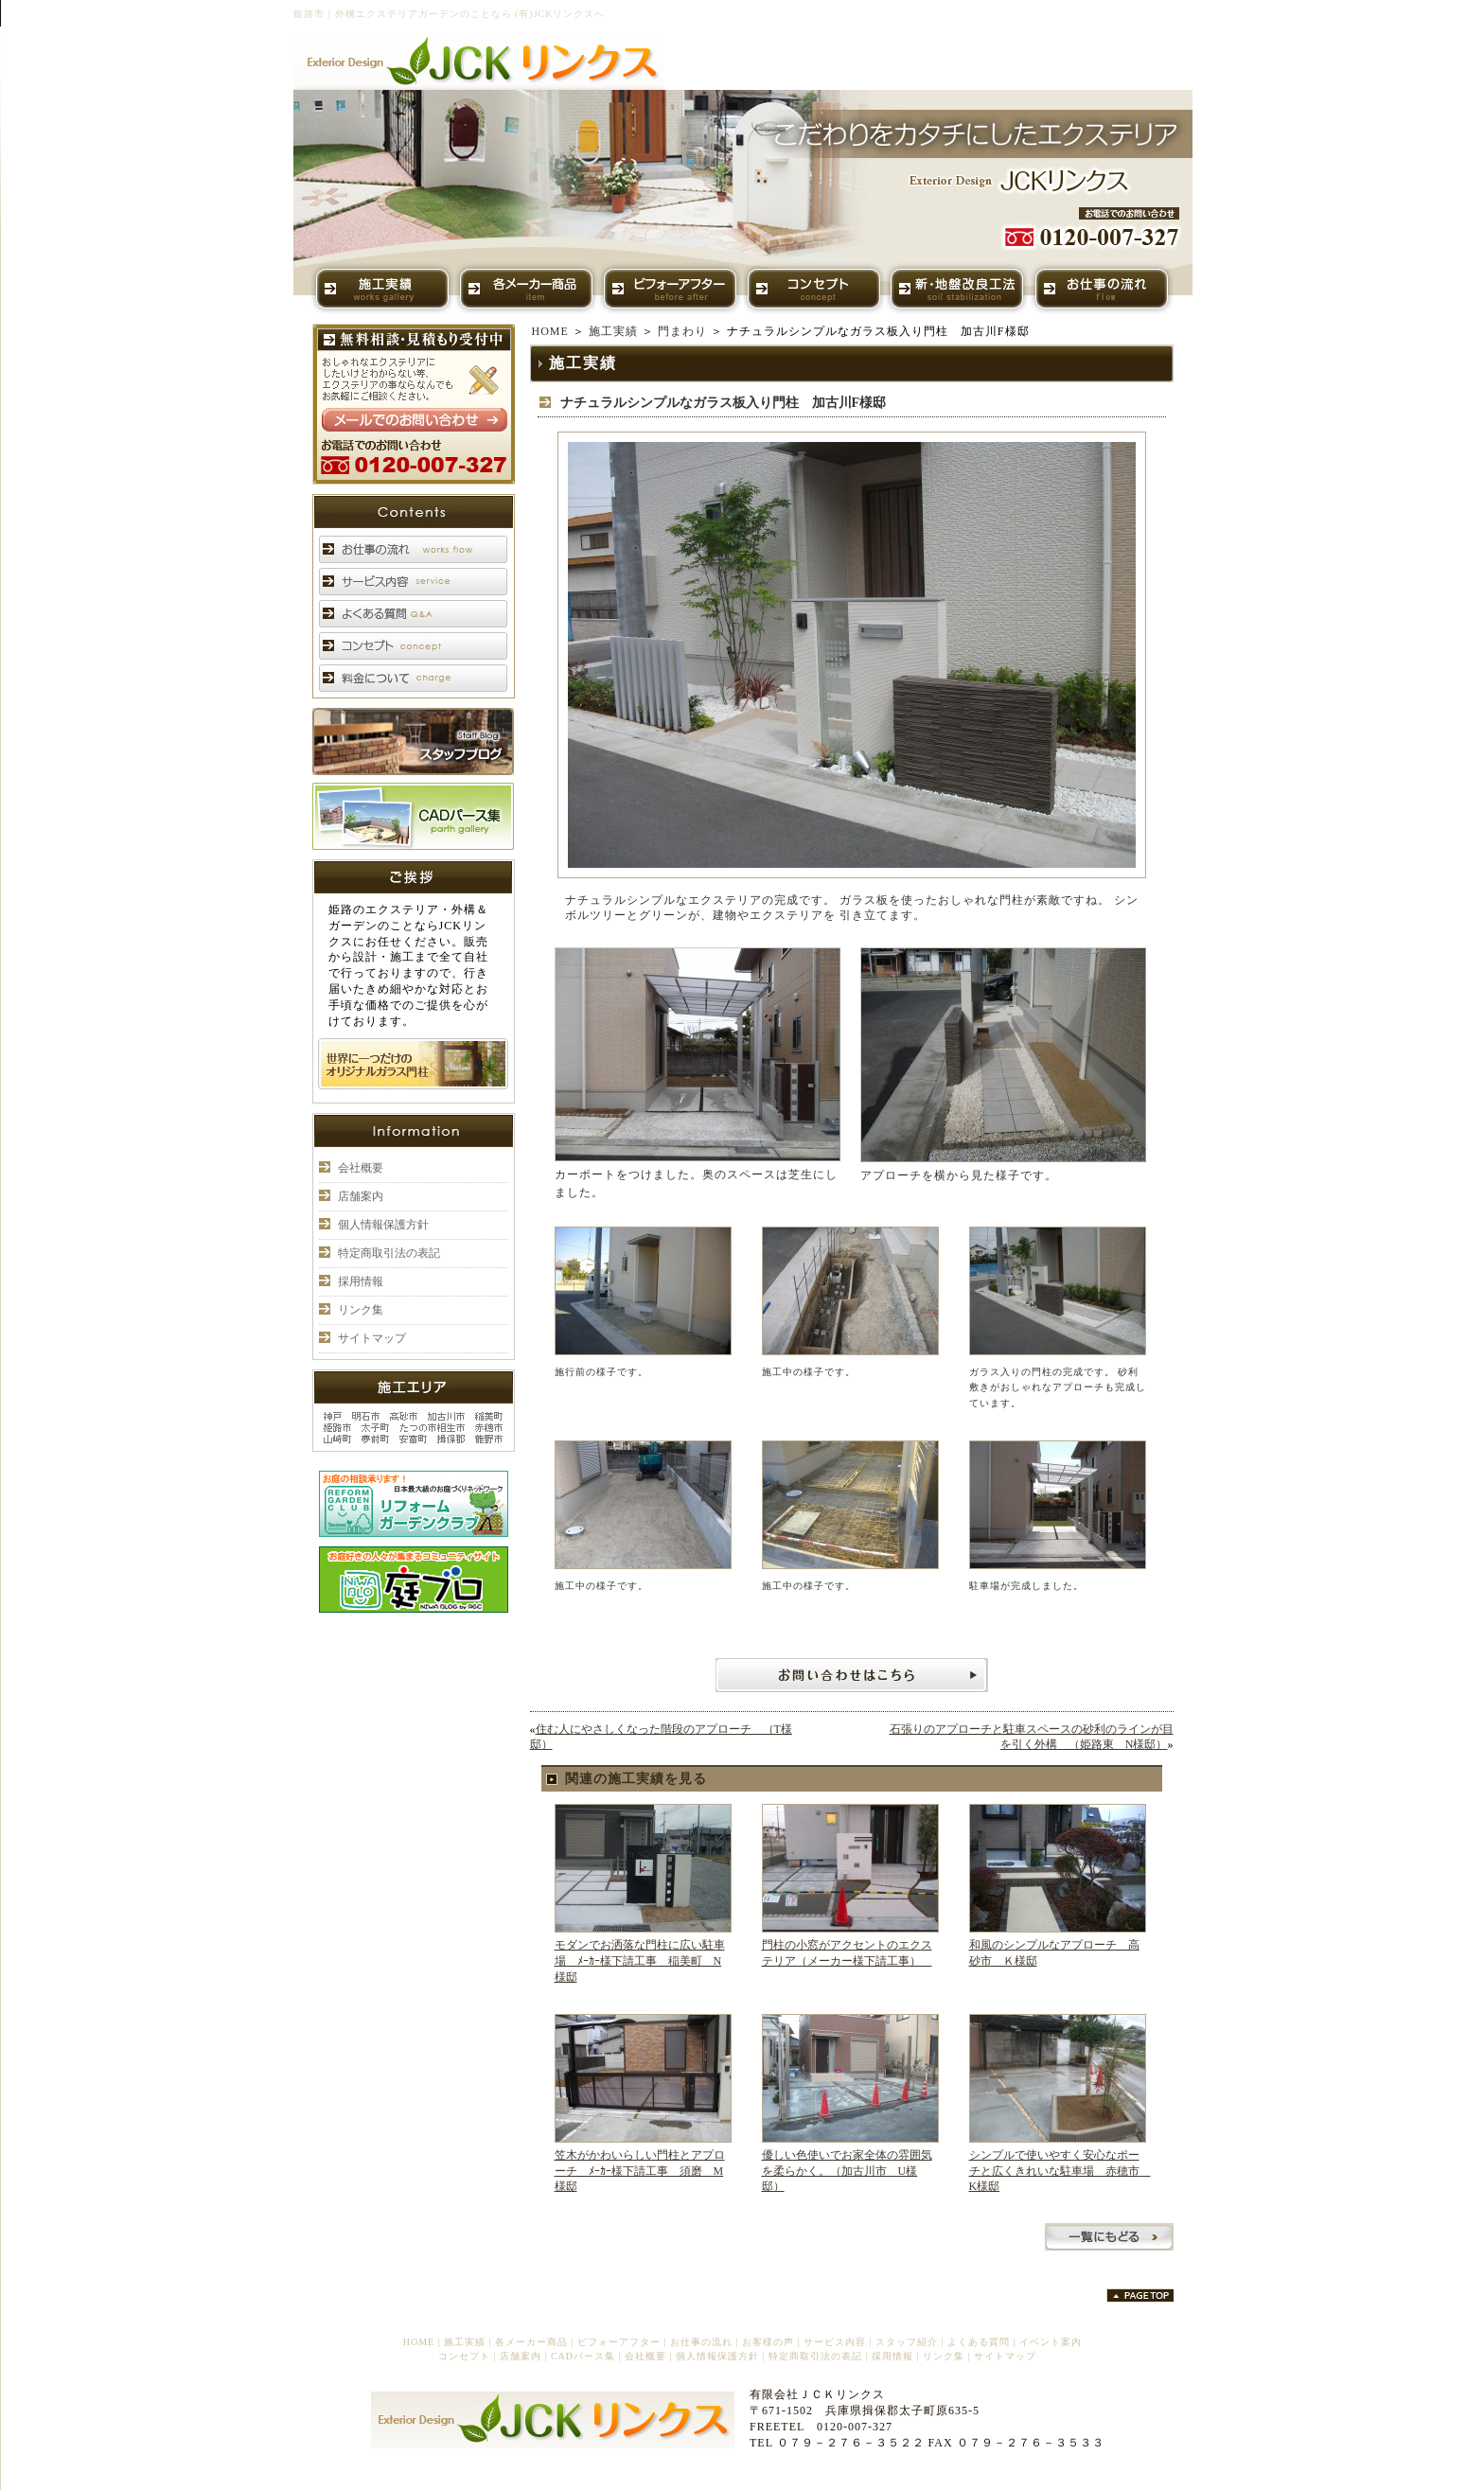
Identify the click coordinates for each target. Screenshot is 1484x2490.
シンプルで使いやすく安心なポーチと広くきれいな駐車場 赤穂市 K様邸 (1060, 2171)
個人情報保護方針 (383, 1224)
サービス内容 (835, 2342)
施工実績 (613, 331)
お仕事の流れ (701, 2342)
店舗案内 (360, 1196)
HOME (550, 331)
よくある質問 (978, 2342)
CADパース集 (583, 2356)
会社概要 (360, 1167)
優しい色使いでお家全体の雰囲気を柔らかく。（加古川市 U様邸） (847, 2171)
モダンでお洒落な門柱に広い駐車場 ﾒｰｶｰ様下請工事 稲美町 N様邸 (640, 1961)
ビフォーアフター (619, 2342)
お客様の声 (768, 2342)
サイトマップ (372, 1338)
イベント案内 (1050, 2342)
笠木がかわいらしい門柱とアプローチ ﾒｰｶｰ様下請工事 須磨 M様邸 (640, 2171)
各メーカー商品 (531, 2342)
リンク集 (360, 1309)
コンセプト (464, 2356)
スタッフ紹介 (906, 2342)
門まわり (682, 331)
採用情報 (360, 1281)
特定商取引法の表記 (389, 1253)
